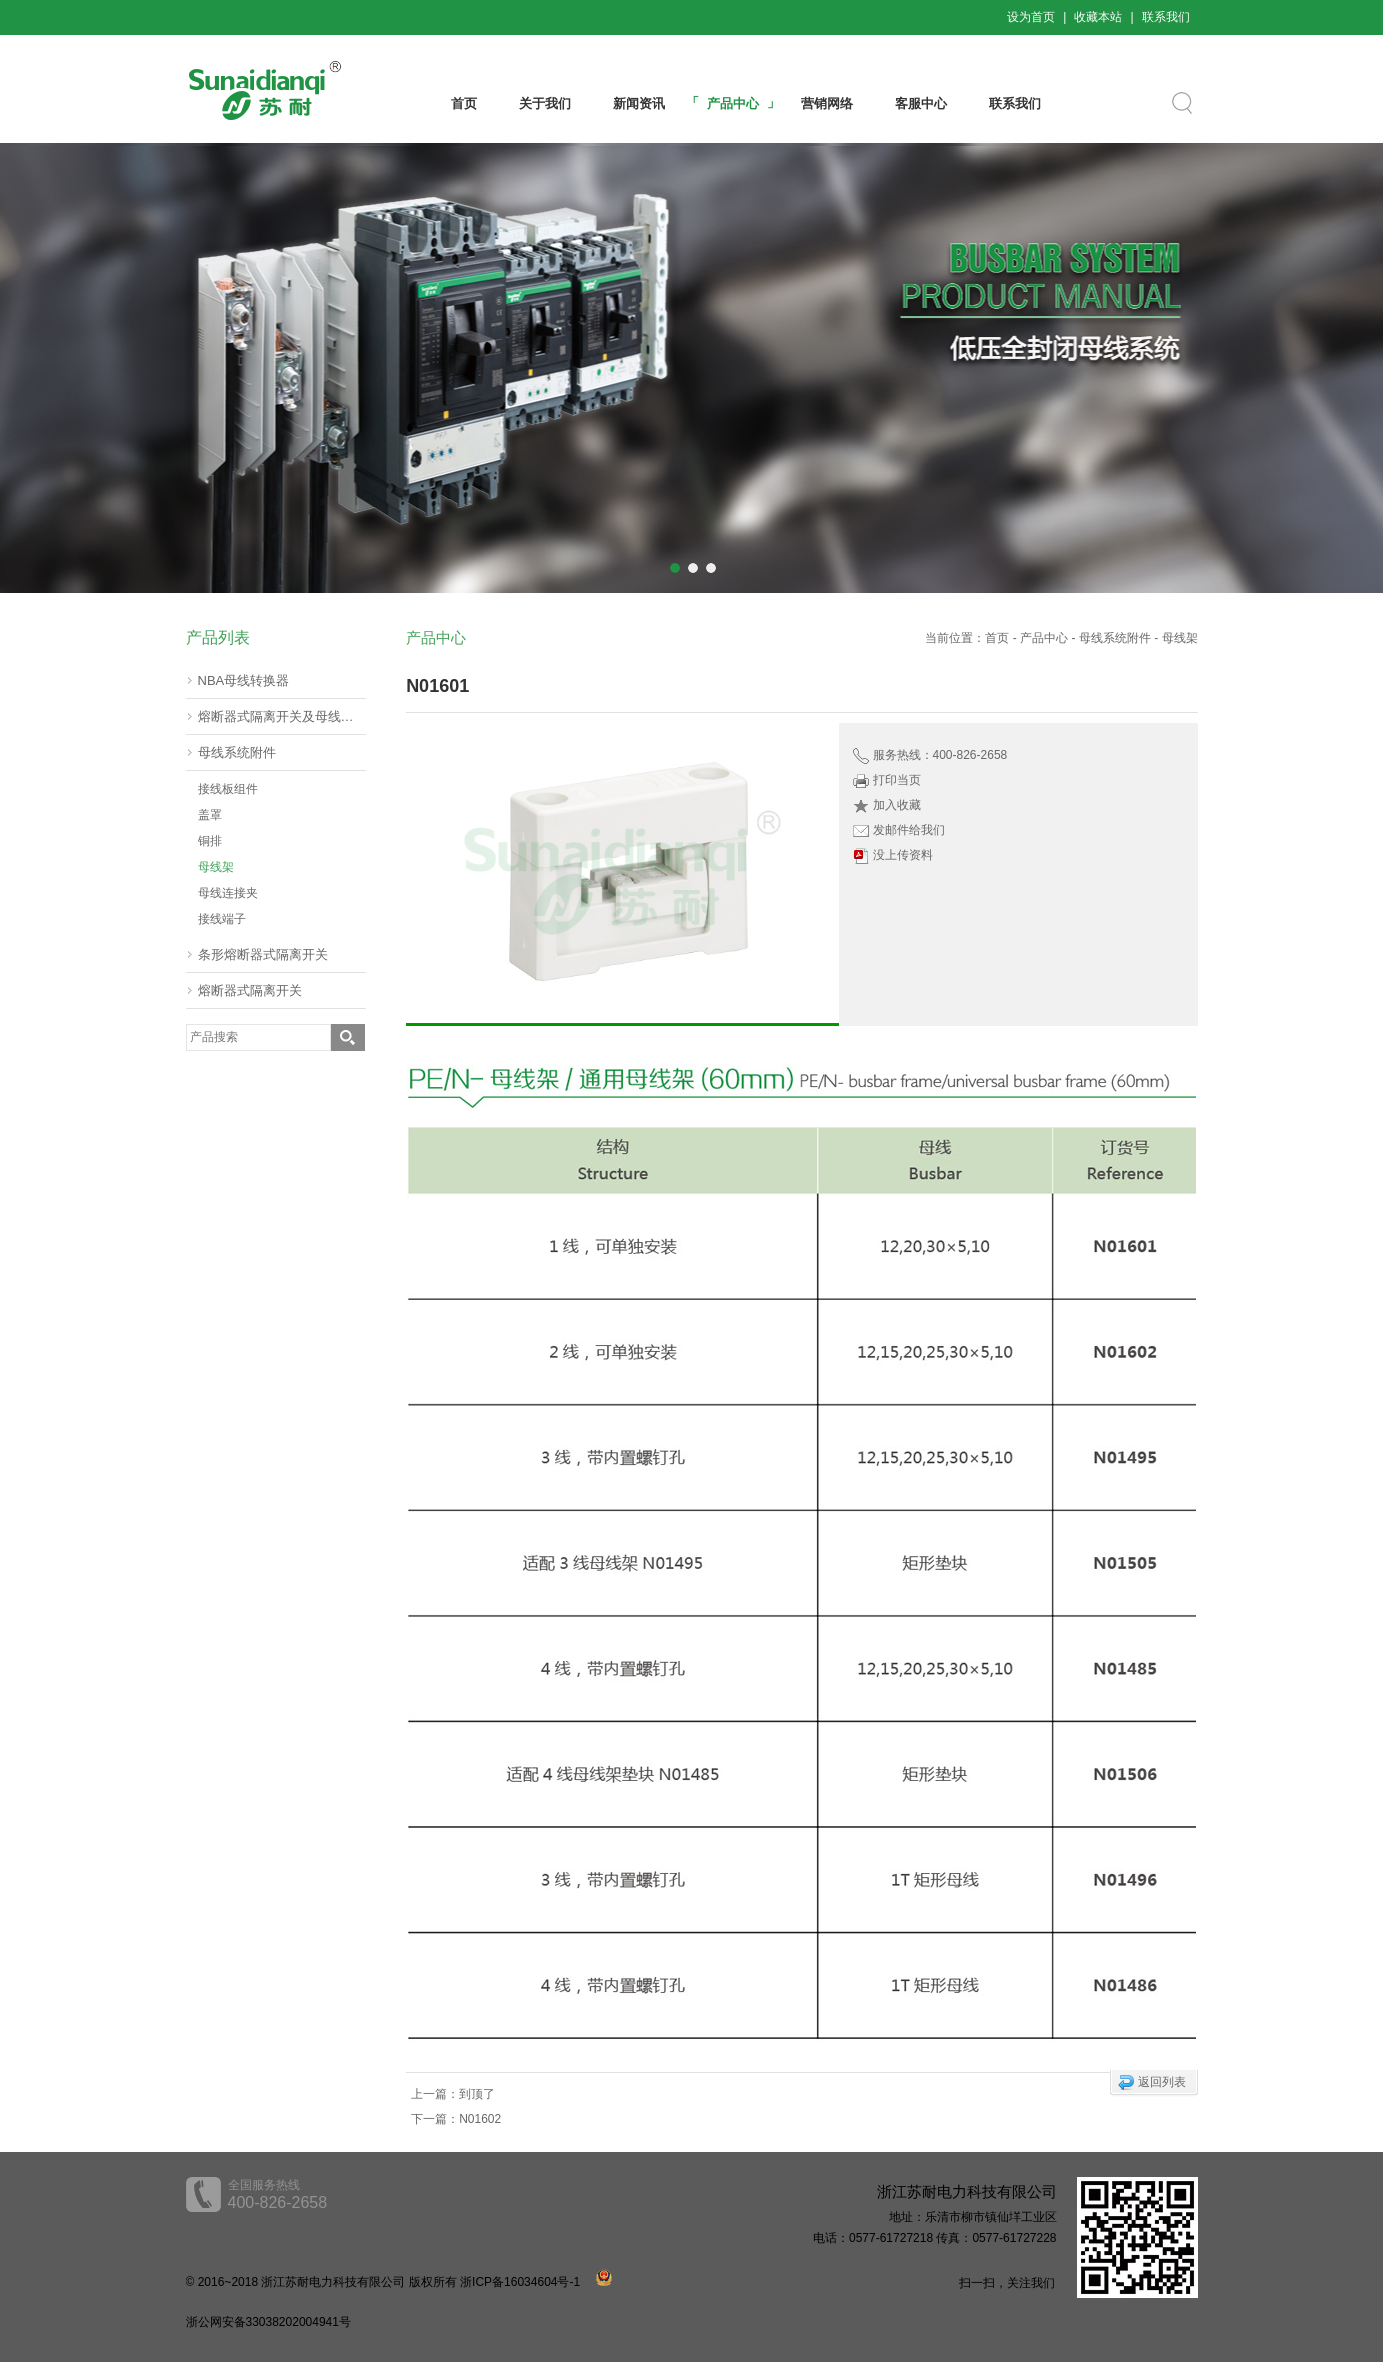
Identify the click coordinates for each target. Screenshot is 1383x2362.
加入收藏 (897, 805)
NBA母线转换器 (244, 680)
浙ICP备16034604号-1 (520, 2282)
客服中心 (921, 103)
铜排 (210, 841)
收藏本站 (1098, 17)
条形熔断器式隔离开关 (263, 954)
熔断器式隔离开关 (250, 990)
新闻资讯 (639, 103)
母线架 (216, 867)
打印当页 (897, 780)
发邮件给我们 (909, 830)
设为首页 (1031, 17)
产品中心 (733, 103)
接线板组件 (228, 789)
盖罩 (210, 815)
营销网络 (827, 103)
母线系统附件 (237, 752)
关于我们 (545, 103)
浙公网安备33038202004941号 (268, 2322)
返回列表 (1162, 2082)
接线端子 (222, 919)
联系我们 (1166, 17)
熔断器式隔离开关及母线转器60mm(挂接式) (282, 716)
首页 (464, 103)
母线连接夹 (228, 893)
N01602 (480, 2119)
